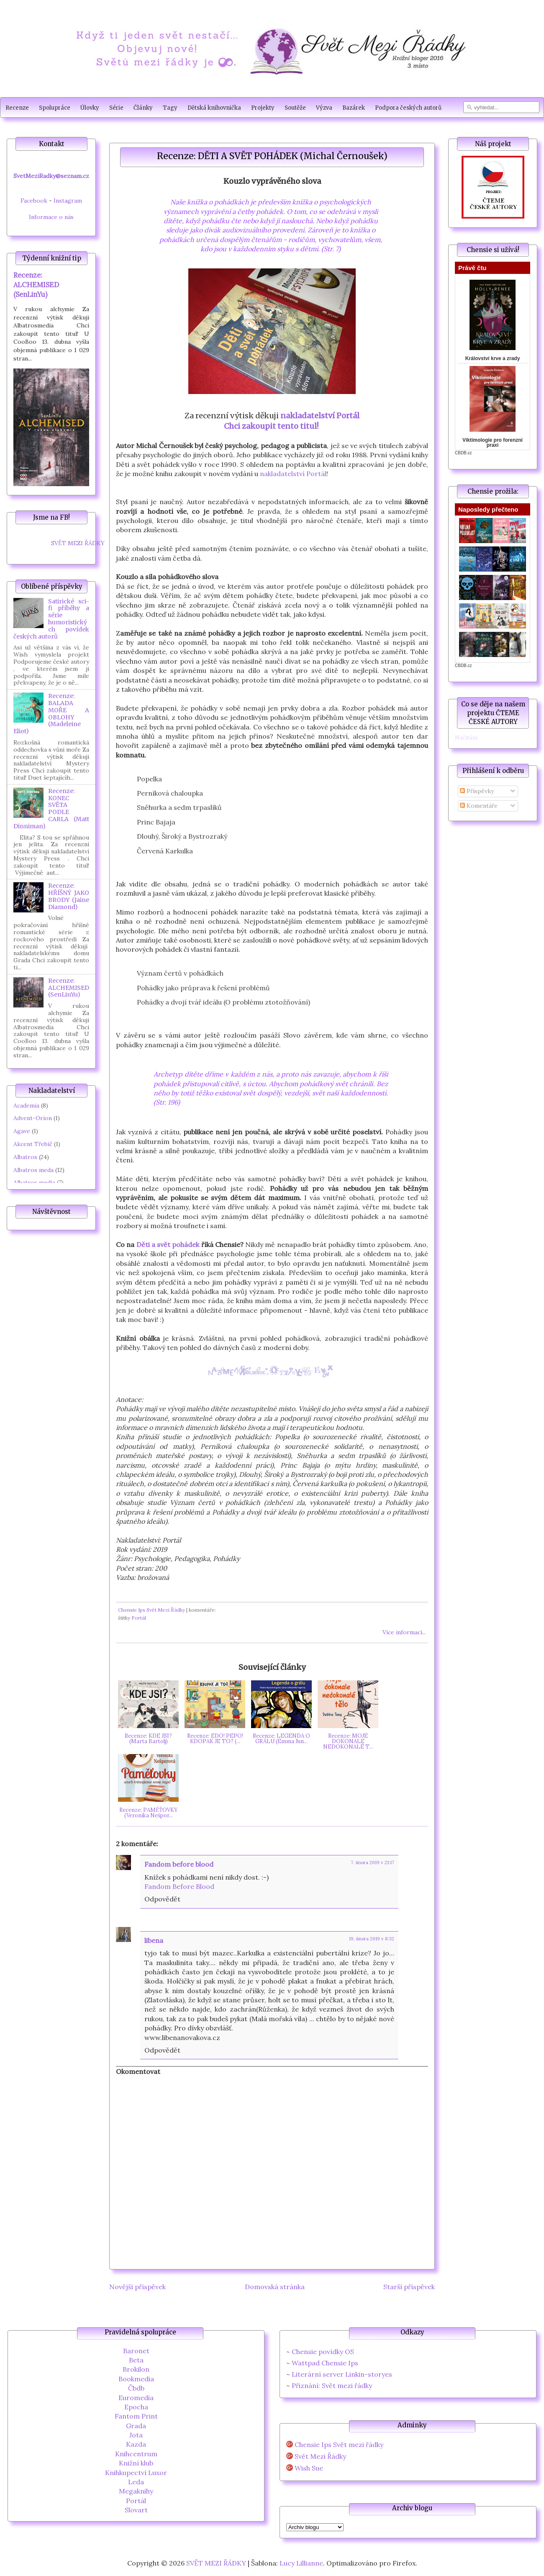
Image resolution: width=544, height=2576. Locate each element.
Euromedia (136, 2397)
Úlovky (89, 107)
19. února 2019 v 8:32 (371, 1939)
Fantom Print (136, 2416)
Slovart (136, 2510)
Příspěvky (477, 791)
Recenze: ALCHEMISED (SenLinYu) (36, 285)
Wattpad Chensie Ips (325, 2363)
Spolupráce (54, 107)
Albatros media (34, 1182)
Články (143, 107)
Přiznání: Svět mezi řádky (332, 2385)
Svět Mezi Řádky (320, 2456)
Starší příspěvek (409, 2286)
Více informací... (404, 1632)
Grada (136, 2425)
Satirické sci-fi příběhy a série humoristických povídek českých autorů (51, 619)
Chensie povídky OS (323, 2351)
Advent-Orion (32, 1118)
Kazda (136, 2444)
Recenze (17, 107)
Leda (136, 2482)
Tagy (170, 107)
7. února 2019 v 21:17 (372, 1862)
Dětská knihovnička (214, 107)
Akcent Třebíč (32, 1144)
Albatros (25, 1157)
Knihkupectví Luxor (136, 2472)
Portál (138, 1618)
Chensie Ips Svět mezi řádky (339, 2445)
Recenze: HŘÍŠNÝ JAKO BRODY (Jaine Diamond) (68, 896)
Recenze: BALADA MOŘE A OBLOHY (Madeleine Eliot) (51, 713)
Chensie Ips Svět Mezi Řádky (151, 1610)
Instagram (68, 200)
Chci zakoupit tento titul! (272, 426)
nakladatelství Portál (319, 415)
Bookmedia (136, 2379)
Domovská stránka (275, 2286)
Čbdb (136, 2388)
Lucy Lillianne (301, 2563)
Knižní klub (136, 2463)
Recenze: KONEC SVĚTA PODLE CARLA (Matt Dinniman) (51, 808)
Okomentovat (138, 2071)
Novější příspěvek (137, 2286)
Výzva (324, 107)
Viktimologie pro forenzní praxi (492, 442)
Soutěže (295, 107)
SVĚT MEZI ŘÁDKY (78, 543)
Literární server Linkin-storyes (342, 2374)
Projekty (263, 107)
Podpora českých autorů (408, 107)
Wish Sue (309, 2468)
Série (116, 107)
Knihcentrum (136, 2454)
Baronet (136, 2351)
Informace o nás (51, 217)
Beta (136, 2360)
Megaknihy (136, 2491)
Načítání (466, 737)
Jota (136, 2435)
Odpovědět (162, 1899)
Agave (21, 1131)
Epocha (136, 2407)
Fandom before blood (178, 1864)
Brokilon (136, 2369)
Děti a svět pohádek (168, 1244)
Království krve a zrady (492, 358)
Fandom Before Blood (179, 1886)
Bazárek (353, 107)
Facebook (34, 200)
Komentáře (479, 805)
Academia (26, 1105)
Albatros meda (33, 1170)
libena (153, 1940)
